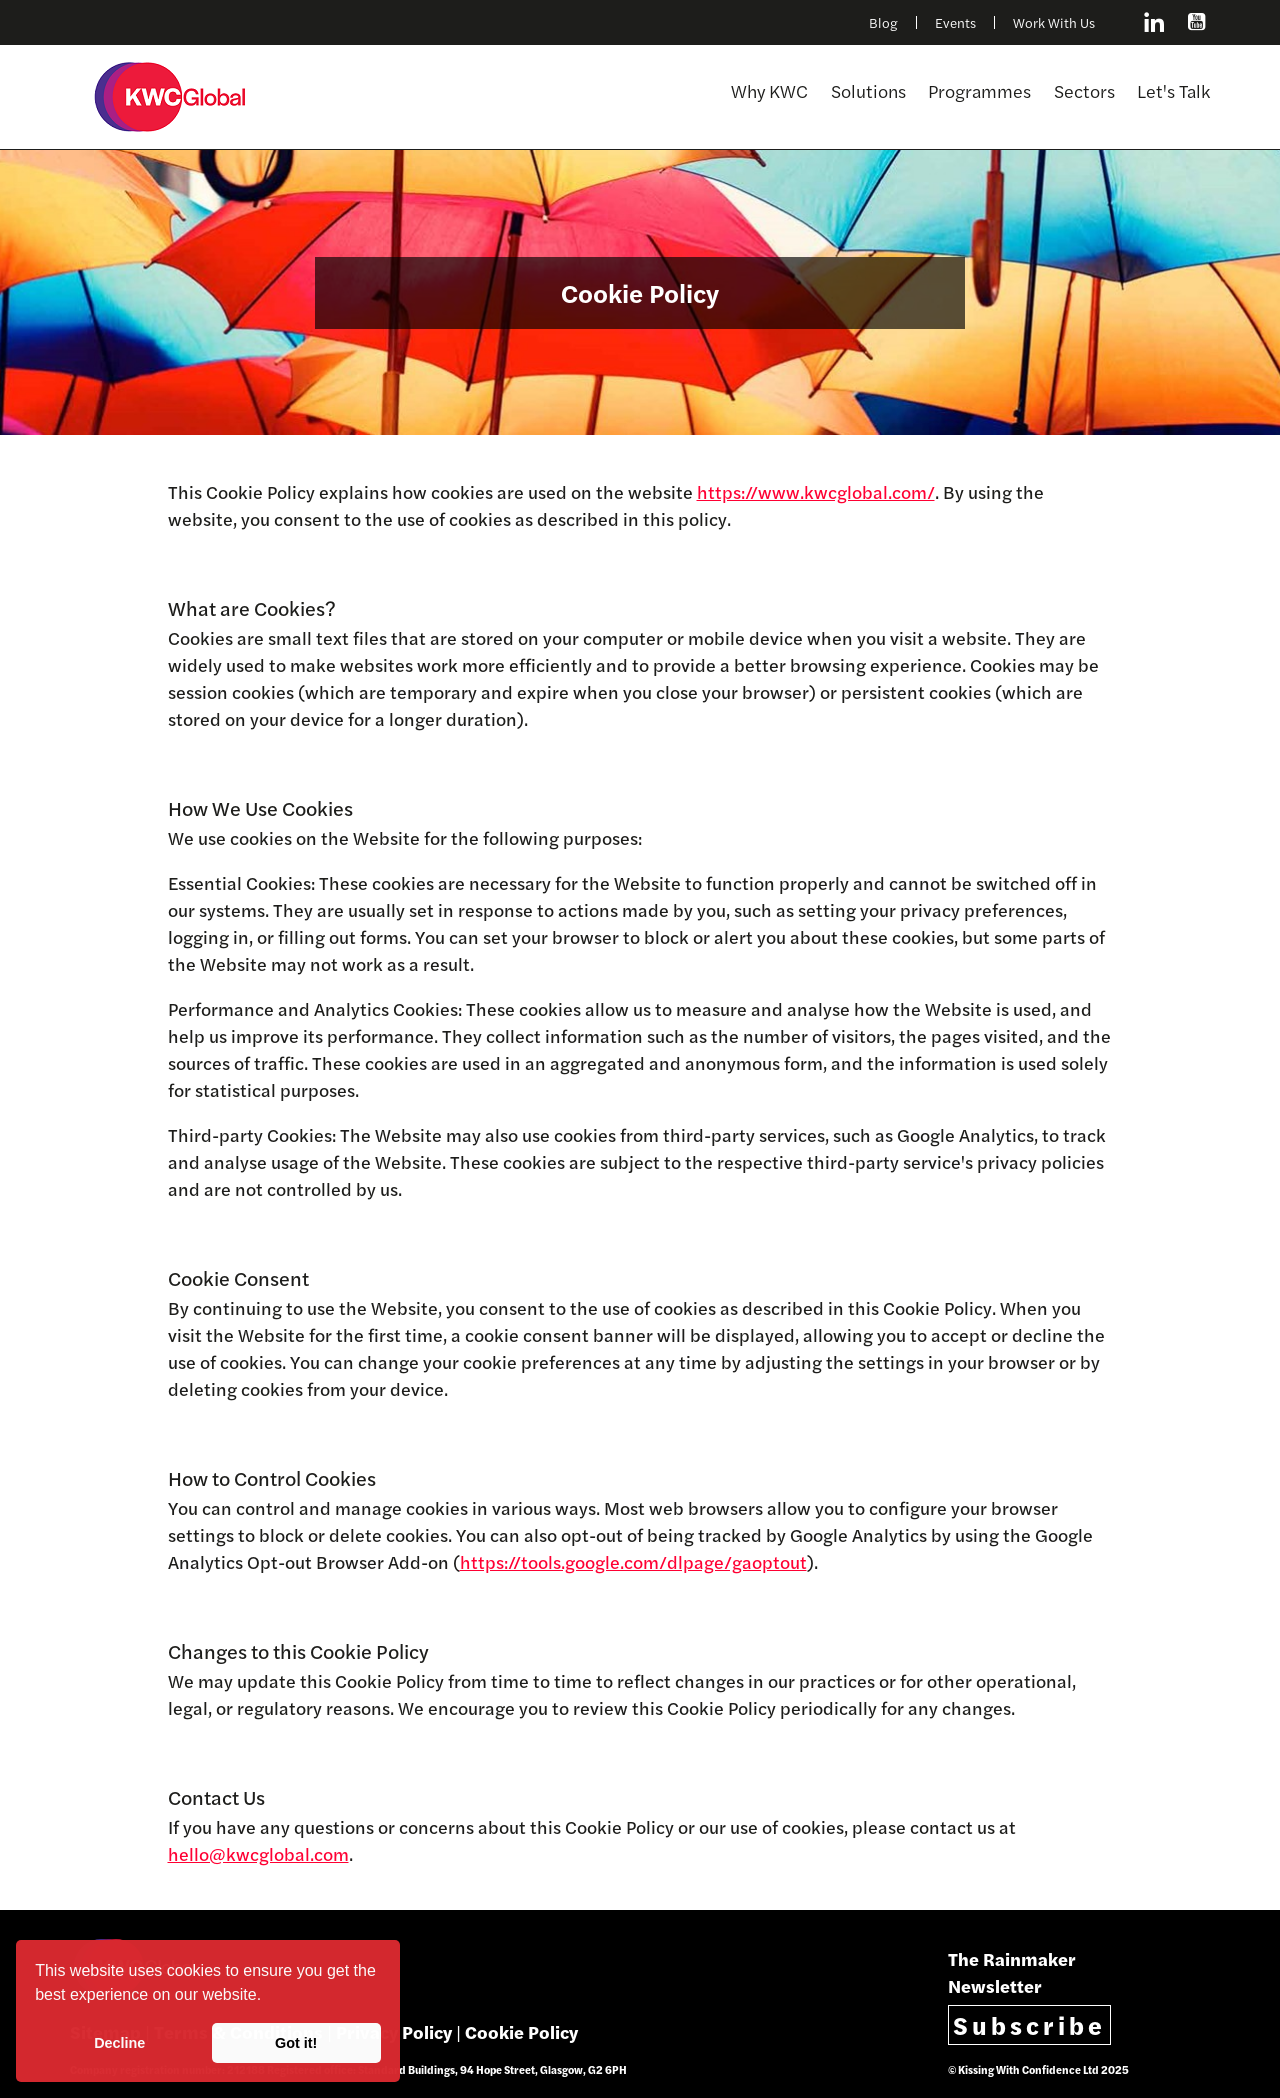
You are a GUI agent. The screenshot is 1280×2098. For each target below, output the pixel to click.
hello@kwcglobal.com (258, 1853)
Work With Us (1054, 23)
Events (955, 23)
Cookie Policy (521, 2031)
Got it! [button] (296, 2043)
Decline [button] (119, 2043)
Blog (883, 23)
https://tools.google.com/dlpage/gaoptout (633, 1561)
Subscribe (1029, 2024)
